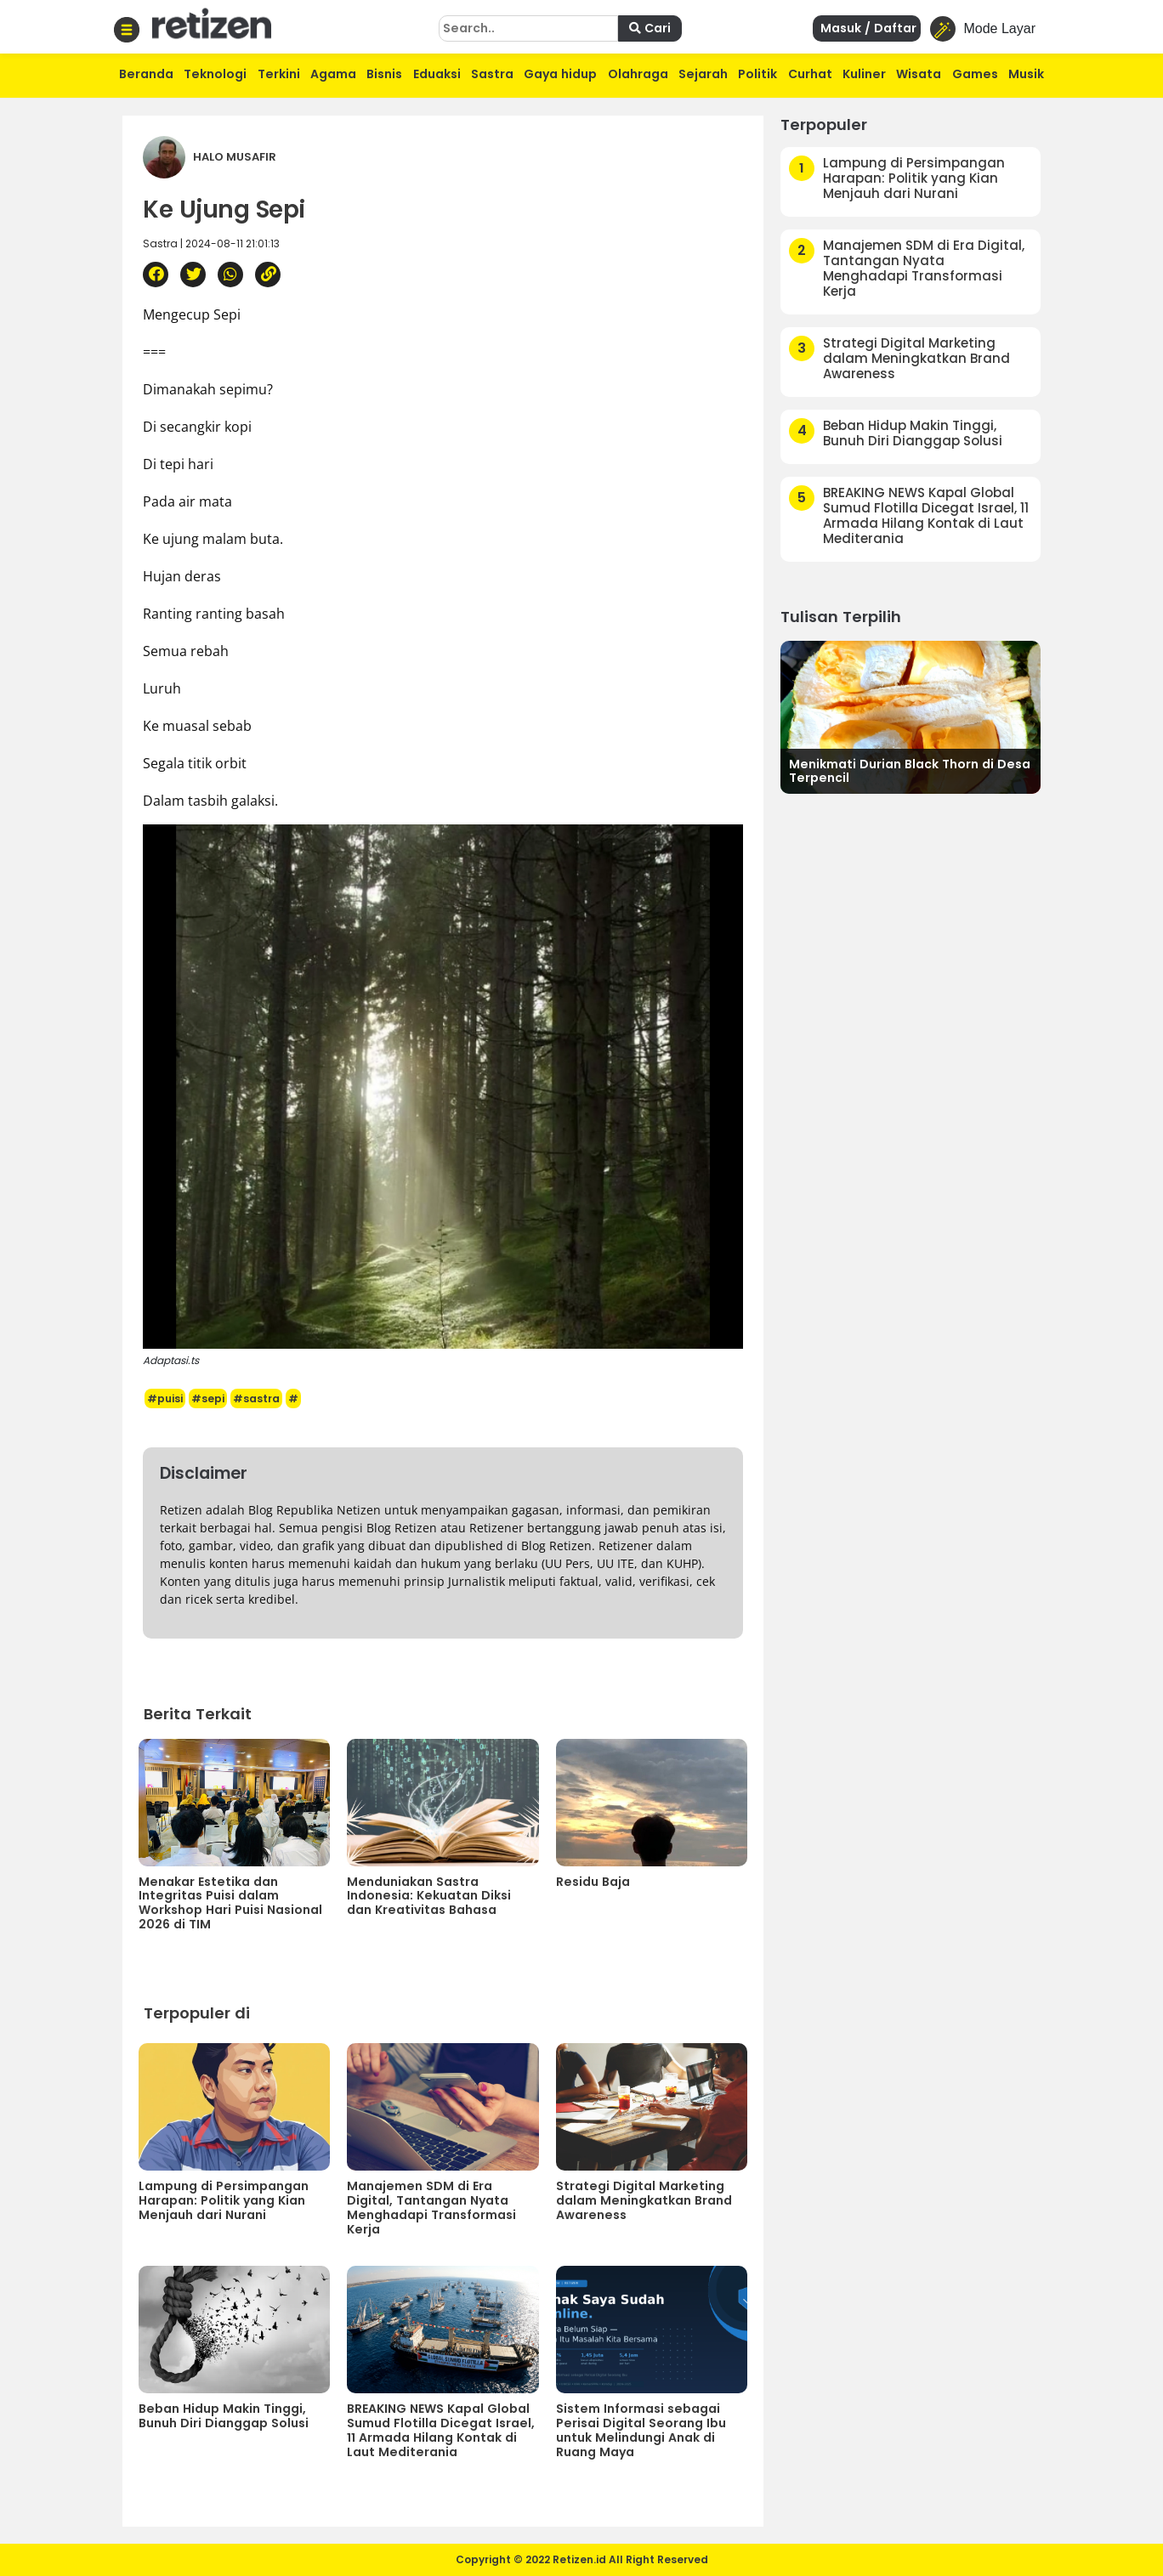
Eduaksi (437, 73)
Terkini (279, 73)
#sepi (207, 1398)
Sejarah (703, 73)
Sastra (492, 73)
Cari (650, 28)
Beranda (146, 73)
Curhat (810, 73)
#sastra (256, 1398)
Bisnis (384, 73)
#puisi (165, 1398)
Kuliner (864, 73)
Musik (1026, 73)
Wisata (918, 73)
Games (975, 73)
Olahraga (638, 73)
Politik (757, 73)
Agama (333, 73)
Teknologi (215, 73)
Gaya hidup (560, 73)
